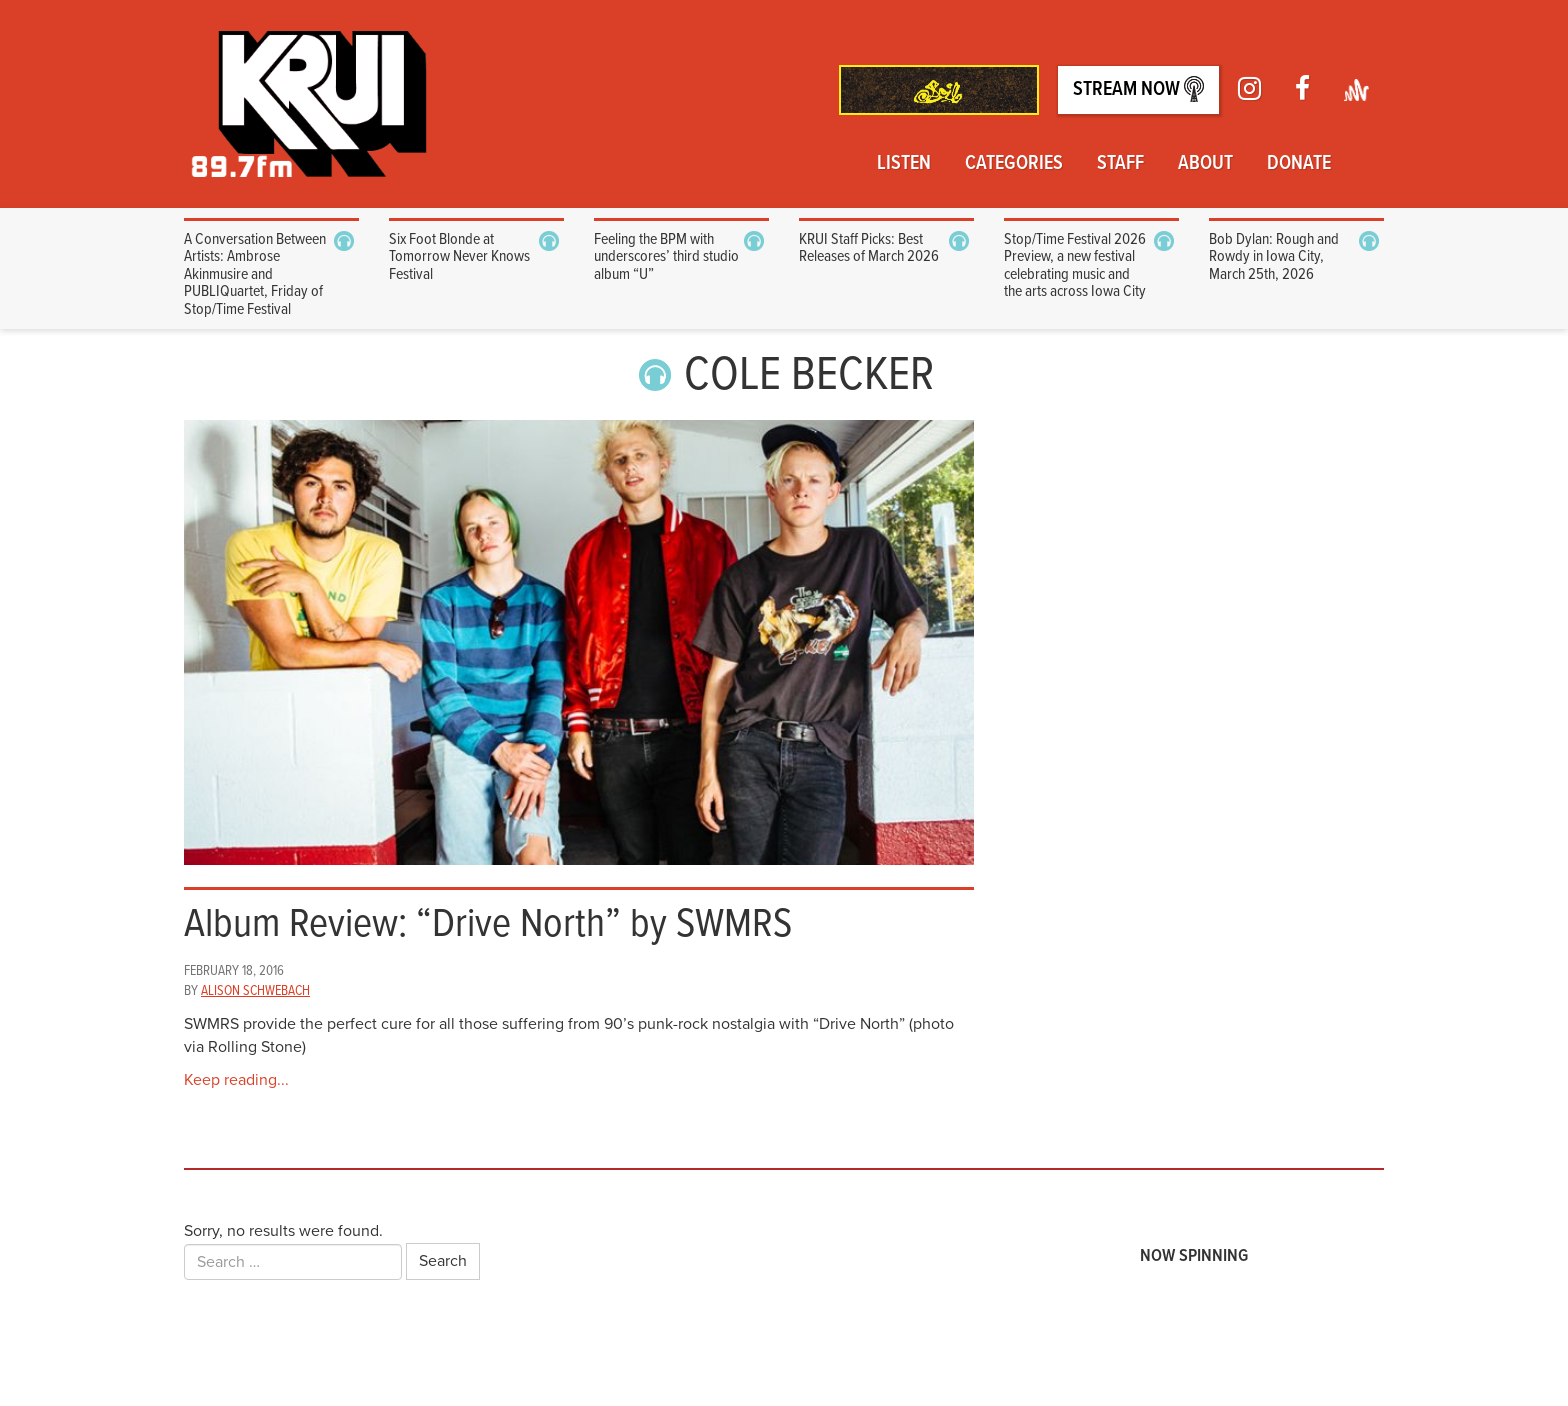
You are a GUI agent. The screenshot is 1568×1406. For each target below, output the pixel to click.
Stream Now (1138, 89)
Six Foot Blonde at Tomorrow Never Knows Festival (459, 257)
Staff (1120, 164)
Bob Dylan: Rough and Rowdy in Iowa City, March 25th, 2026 (1274, 257)
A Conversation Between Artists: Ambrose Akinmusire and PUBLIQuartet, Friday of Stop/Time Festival (255, 274)
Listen (904, 164)
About (1205, 164)
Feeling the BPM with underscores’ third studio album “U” (666, 257)
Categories (1014, 164)
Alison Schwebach (255, 991)
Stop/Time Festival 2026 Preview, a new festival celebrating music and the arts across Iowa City (1075, 266)
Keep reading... (236, 1080)
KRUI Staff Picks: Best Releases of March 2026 (869, 248)
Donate (1299, 164)
